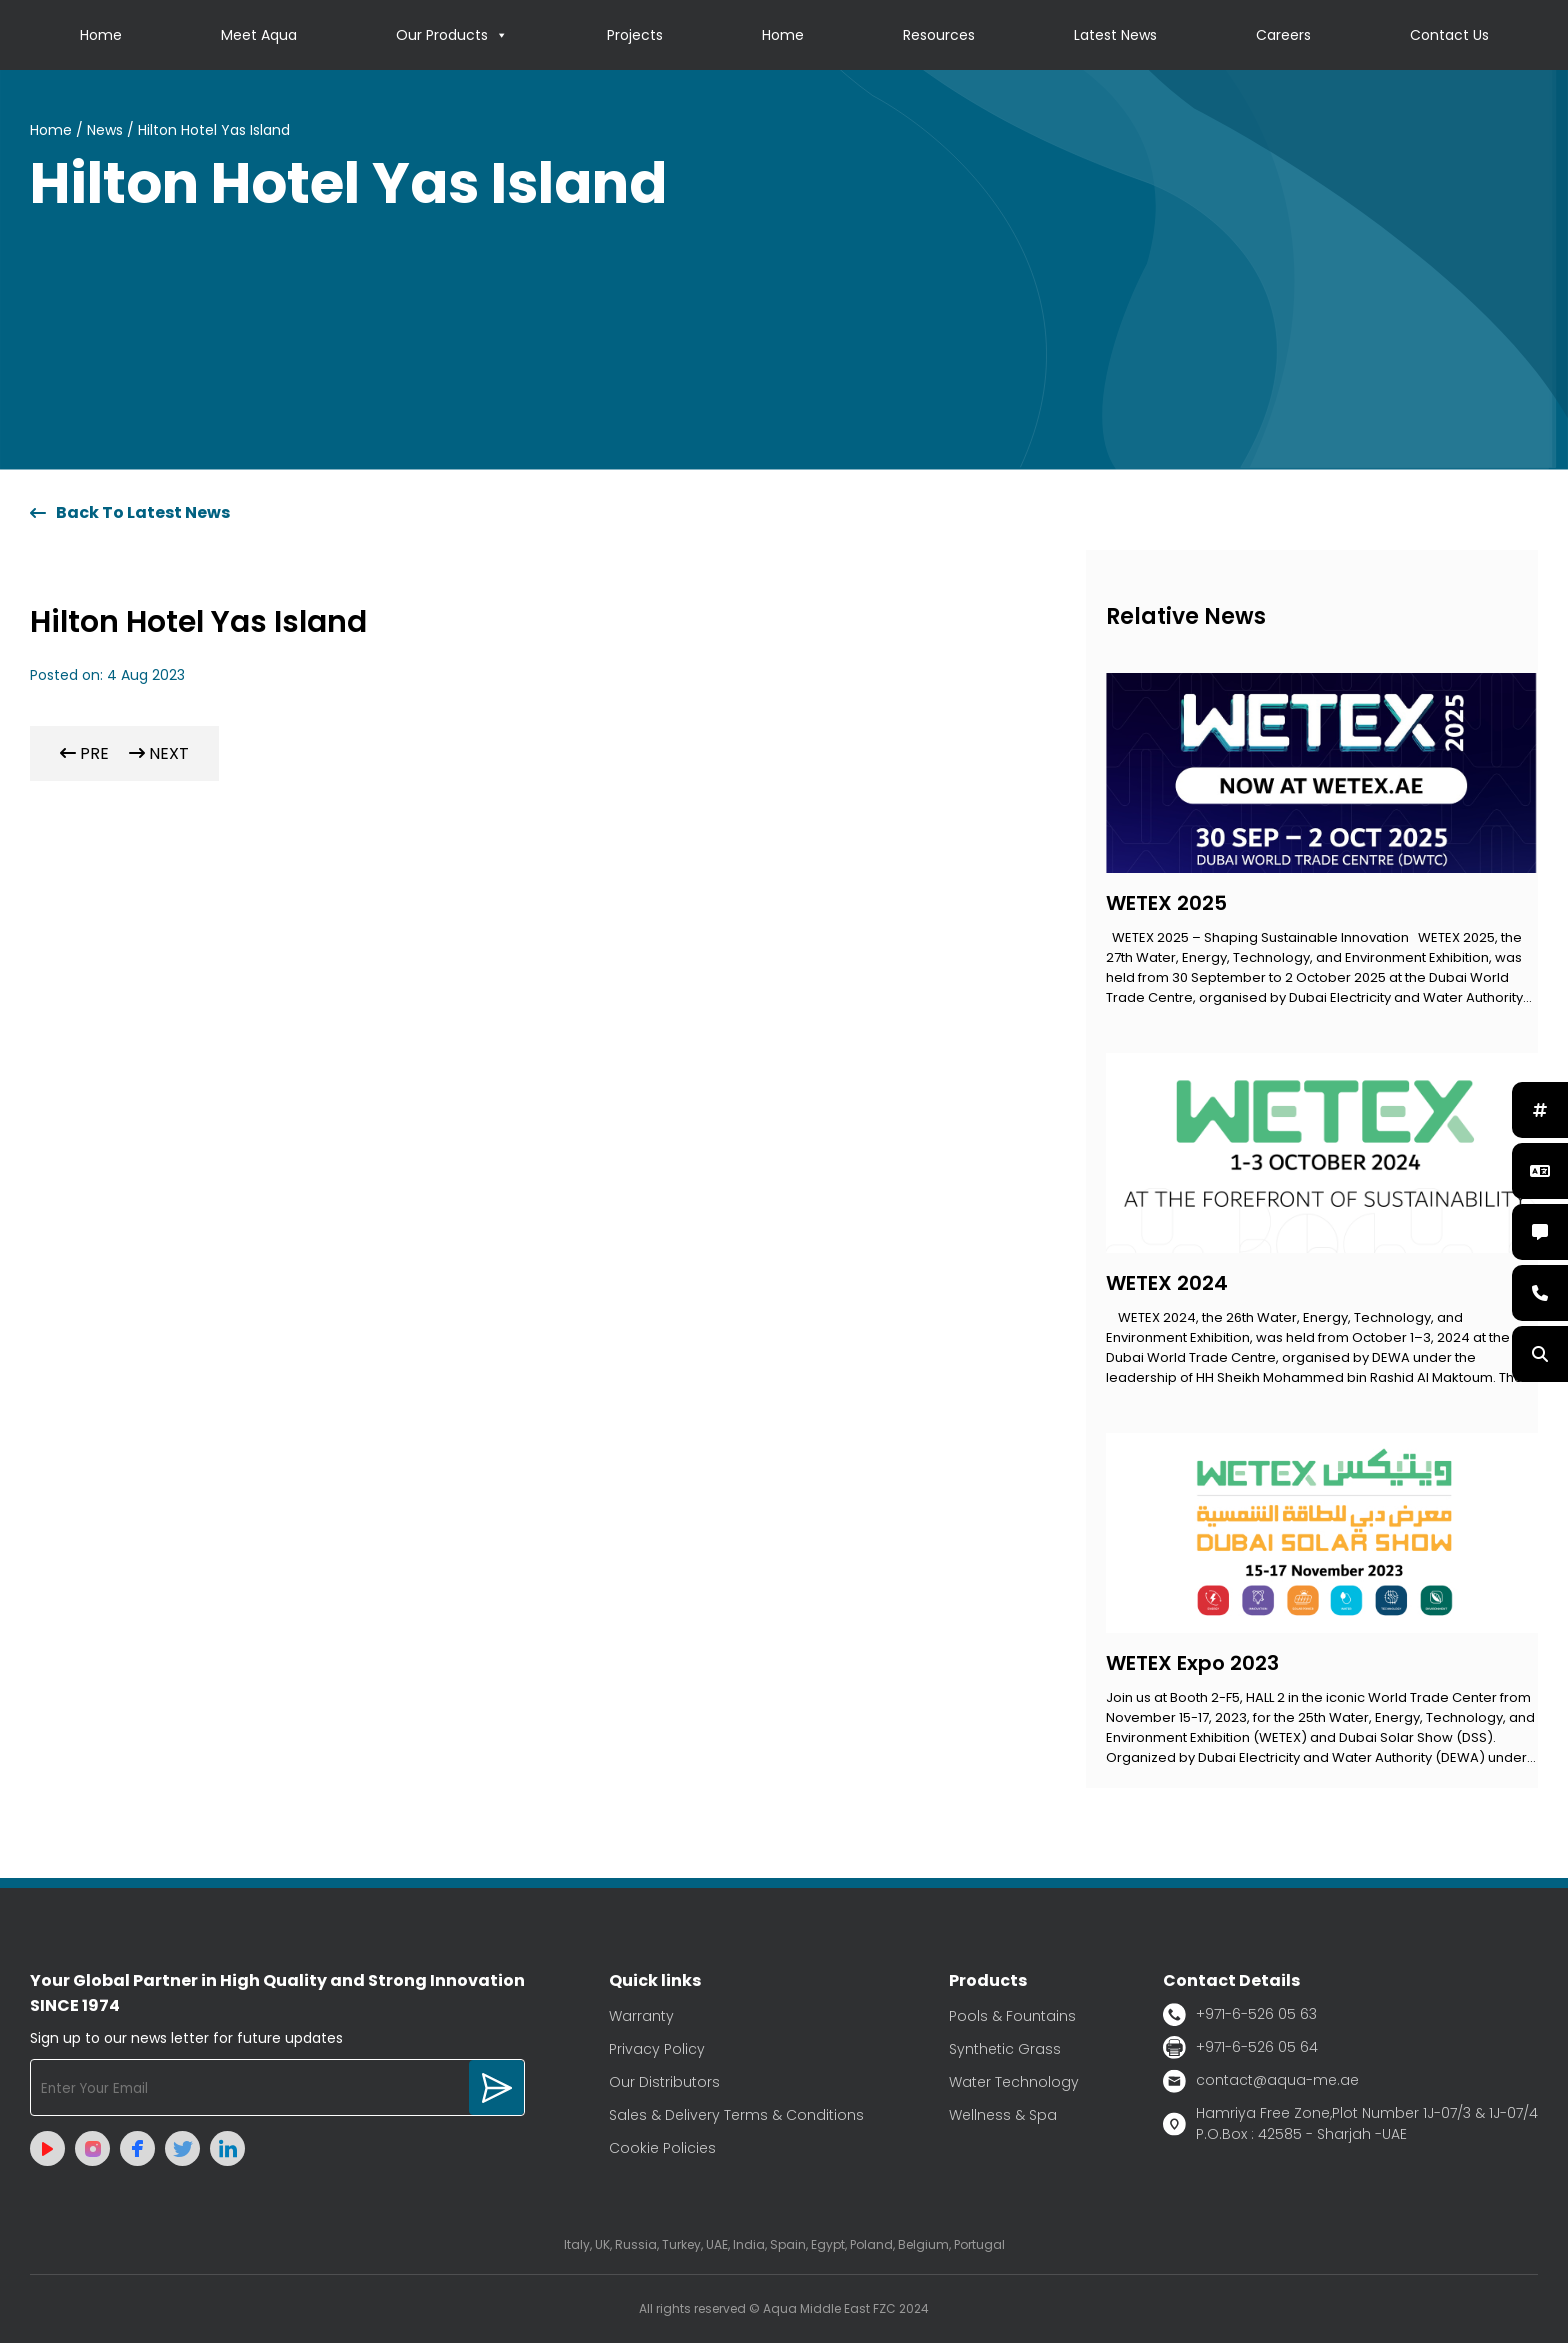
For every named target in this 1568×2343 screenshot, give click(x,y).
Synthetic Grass (1005, 2049)
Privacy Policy (657, 2049)
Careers (1283, 35)
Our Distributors (664, 2082)
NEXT (159, 753)
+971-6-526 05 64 (1240, 2047)
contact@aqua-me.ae (1261, 2081)
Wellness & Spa (1003, 2115)
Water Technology (1014, 2082)
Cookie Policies (662, 2148)
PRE (84, 753)
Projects (635, 35)
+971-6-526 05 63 (1240, 2014)
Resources (939, 35)
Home (101, 35)
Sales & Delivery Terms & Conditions (736, 2115)
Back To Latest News (130, 512)
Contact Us (1449, 35)
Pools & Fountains (1012, 2016)
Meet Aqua (259, 35)
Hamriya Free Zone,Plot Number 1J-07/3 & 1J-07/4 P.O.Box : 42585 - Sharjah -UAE (1350, 2123)
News (105, 130)
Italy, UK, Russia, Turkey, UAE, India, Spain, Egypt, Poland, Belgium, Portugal (784, 2244)
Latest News (1115, 35)
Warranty (641, 2016)
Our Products (452, 35)
